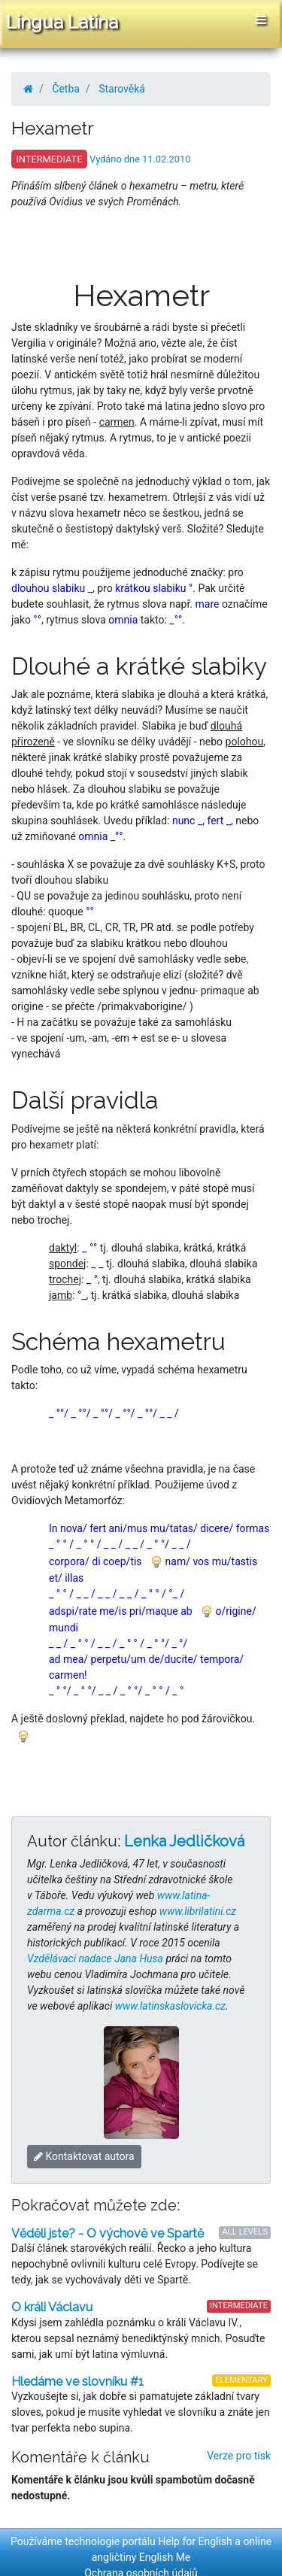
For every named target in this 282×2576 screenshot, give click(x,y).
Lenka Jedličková (184, 1841)
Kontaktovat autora (84, 2156)
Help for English (195, 2541)
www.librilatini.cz (197, 1911)
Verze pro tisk (239, 2456)
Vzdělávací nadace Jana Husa (95, 1958)
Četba (66, 89)
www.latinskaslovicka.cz (170, 2006)
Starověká (122, 89)
